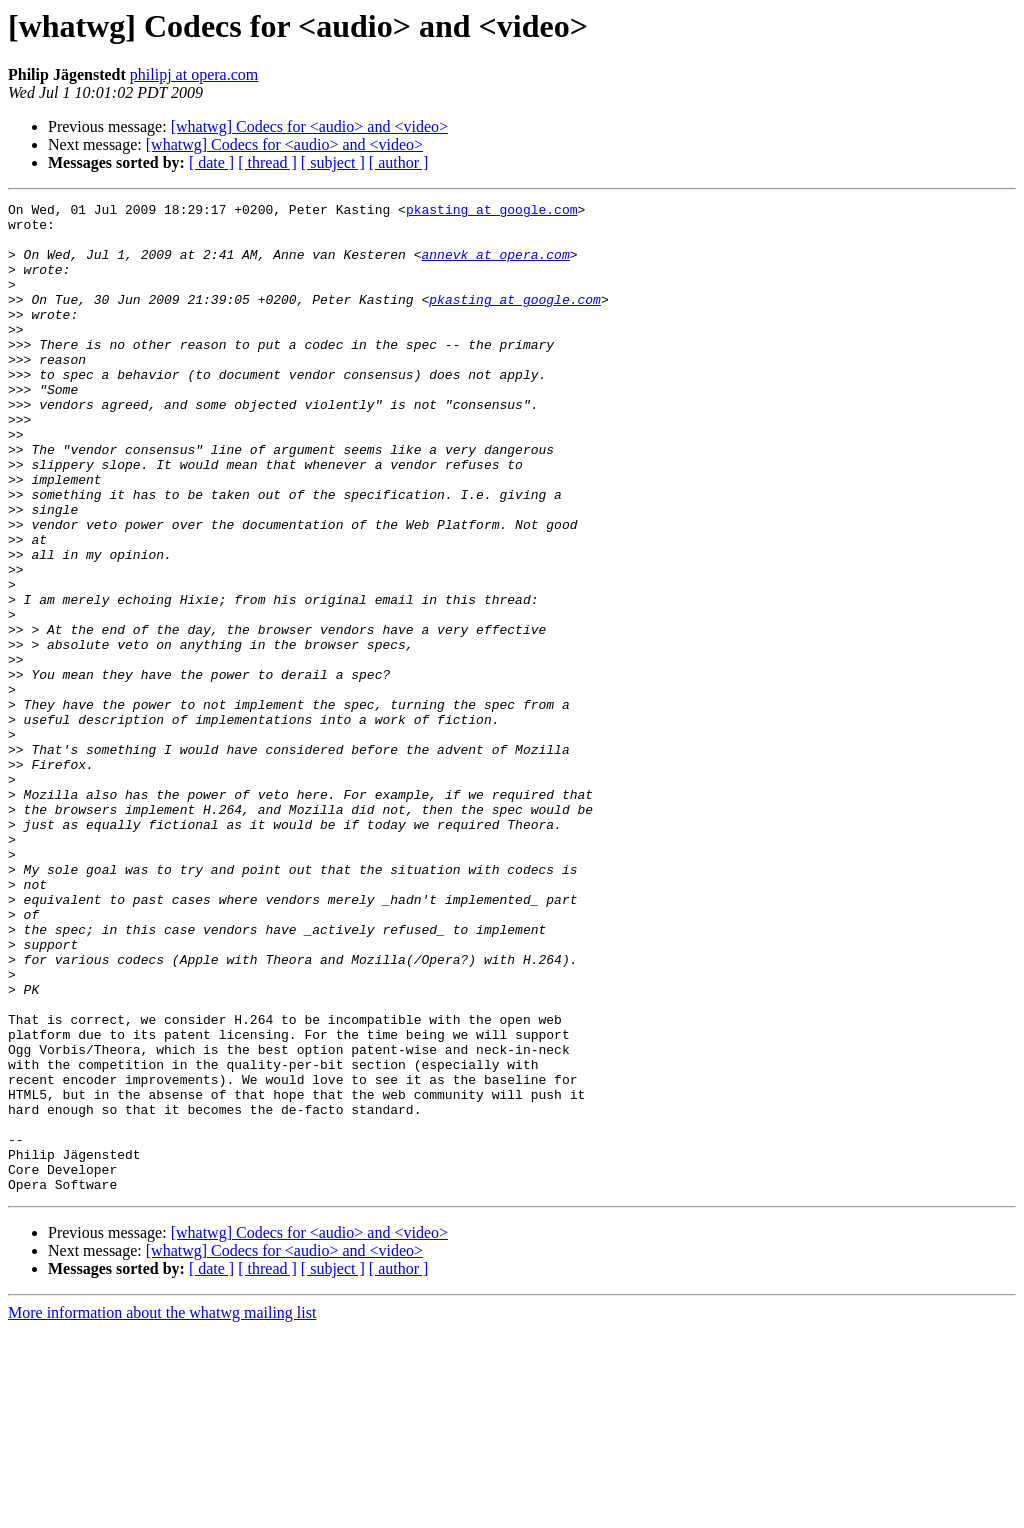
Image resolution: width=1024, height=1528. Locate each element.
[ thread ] (267, 162)
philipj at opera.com (194, 74)
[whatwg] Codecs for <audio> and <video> (309, 126)
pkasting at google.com (492, 212)
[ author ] (399, 162)
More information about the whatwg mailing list (162, 1510)
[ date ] (211, 162)
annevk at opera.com (495, 266)
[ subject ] (333, 162)
